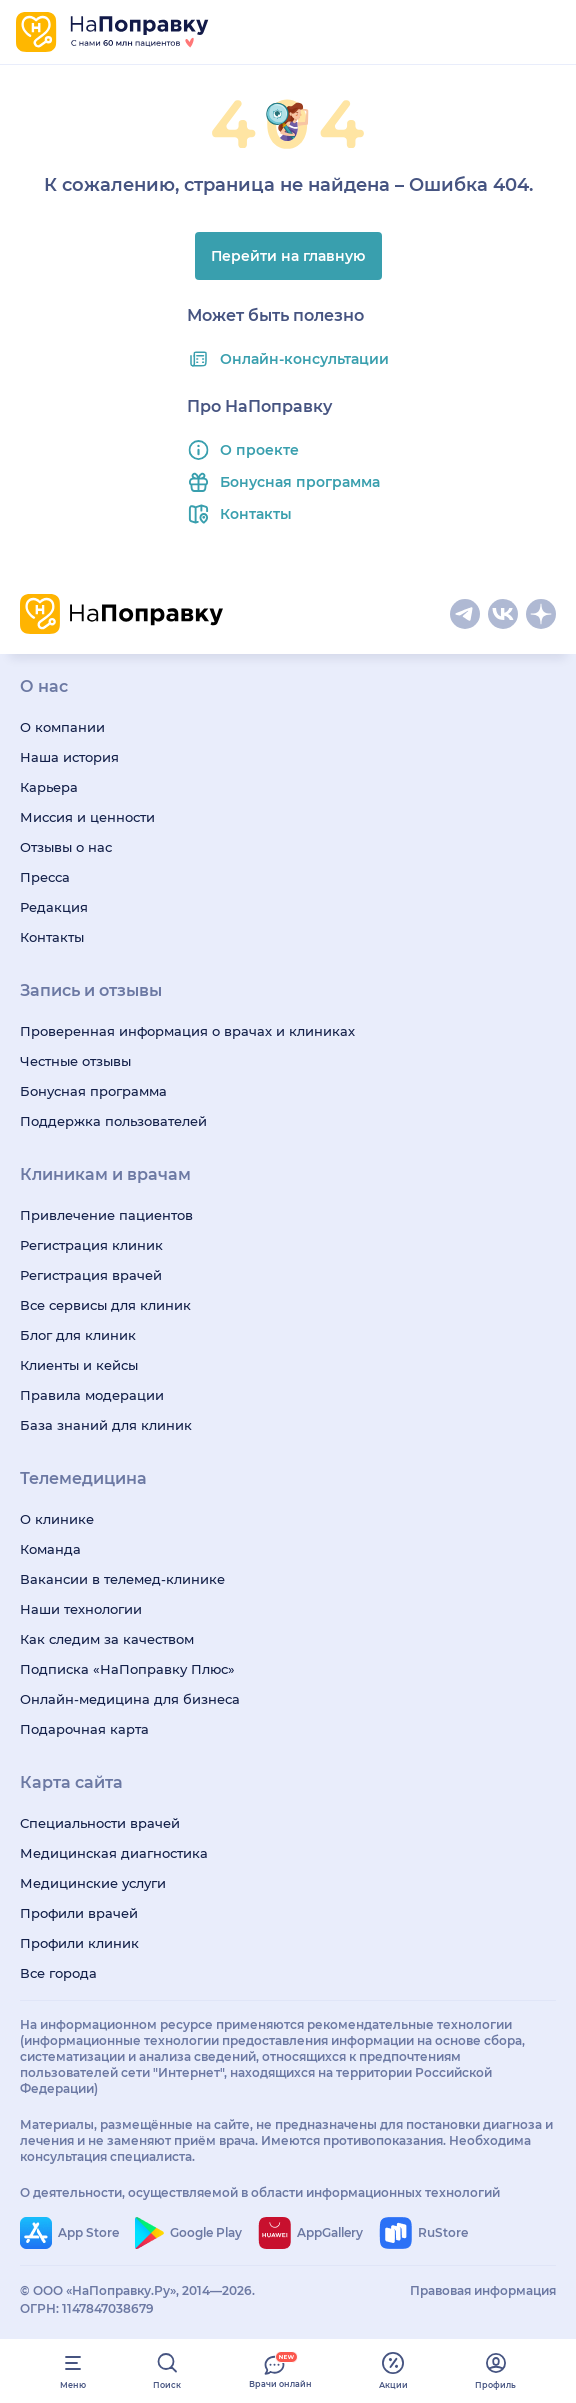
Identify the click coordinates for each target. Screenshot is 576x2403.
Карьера (49, 787)
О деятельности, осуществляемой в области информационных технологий (260, 2192)
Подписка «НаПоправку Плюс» (127, 1669)
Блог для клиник (78, 1335)
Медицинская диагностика (114, 1853)
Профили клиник (79, 1943)
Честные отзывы (75, 1061)
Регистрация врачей (91, 1275)
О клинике (57, 1519)
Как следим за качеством (107, 1639)
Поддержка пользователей (113, 1121)
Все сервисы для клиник (105, 1305)
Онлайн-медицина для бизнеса (130, 1699)
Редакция (54, 907)
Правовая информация (483, 2290)
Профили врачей (79, 1913)
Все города (58, 1973)
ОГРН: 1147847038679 (87, 2308)
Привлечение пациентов (106, 1215)
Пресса (45, 877)
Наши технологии (81, 1609)
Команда (50, 1549)
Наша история (69, 757)
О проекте (259, 450)
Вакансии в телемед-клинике (122, 1579)
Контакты (256, 514)
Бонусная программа (300, 482)
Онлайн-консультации (304, 359)
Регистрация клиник (91, 1245)
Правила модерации (92, 1395)
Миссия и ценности (87, 817)
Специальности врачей (100, 1823)
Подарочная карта (84, 1729)
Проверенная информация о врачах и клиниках (187, 1031)
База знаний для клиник (106, 1425)
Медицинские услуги (93, 1883)
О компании (62, 727)
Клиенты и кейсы (79, 1365)
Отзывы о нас (66, 847)
